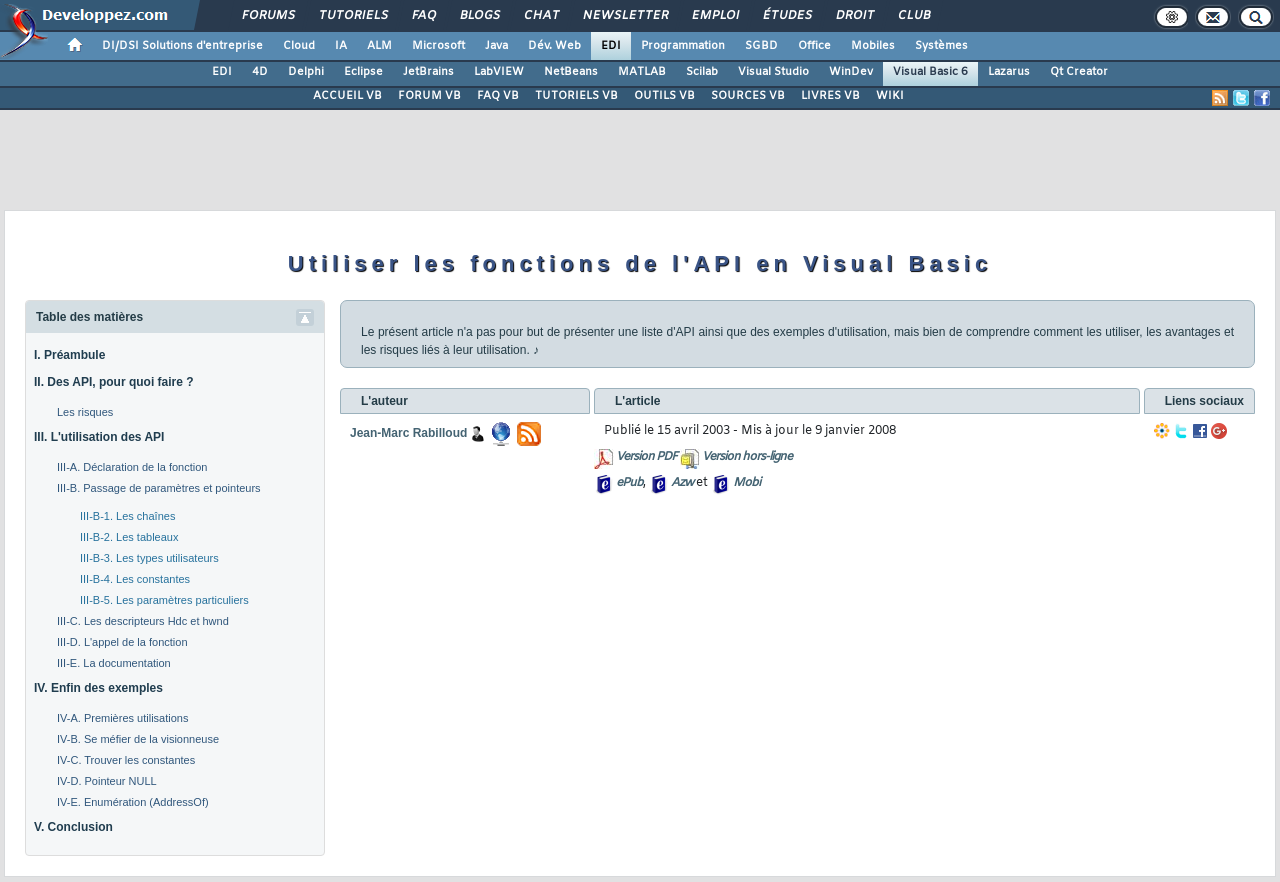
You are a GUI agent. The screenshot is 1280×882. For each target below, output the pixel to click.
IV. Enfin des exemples (98, 688)
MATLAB (642, 72)
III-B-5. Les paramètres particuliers (164, 600)
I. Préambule (69, 355)
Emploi (714, 16)
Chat (540, 16)
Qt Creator (1079, 72)
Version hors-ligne (747, 457)
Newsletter (624, 16)
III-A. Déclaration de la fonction (132, 467)
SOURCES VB (748, 96)
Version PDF (646, 457)
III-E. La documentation (114, 663)
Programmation (683, 46)
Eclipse (363, 72)
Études (786, 16)
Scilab (702, 72)
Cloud (299, 46)
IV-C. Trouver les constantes (126, 760)
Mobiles (873, 46)
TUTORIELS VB (576, 96)
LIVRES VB (830, 96)
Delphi (306, 72)
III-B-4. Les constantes (135, 579)
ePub (629, 483)
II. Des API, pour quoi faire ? (114, 382)
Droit (854, 16)
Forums (267, 16)
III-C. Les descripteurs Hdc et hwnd (143, 621)
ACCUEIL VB (347, 96)
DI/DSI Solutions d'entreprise (182, 46)
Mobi (746, 483)
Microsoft (438, 46)
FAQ (423, 16)
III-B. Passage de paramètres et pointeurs (159, 488)
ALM (379, 46)
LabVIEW (499, 72)
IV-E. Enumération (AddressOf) (133, 802)
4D (260, 72)
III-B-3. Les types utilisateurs (149, 558)
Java (496, 46)
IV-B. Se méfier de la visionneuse (138, 739)
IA (341, 46)
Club (913, 16)
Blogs (479, 16)
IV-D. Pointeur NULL (107, 781)
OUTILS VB (664, 96)
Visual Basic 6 (930, 72)
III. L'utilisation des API (99, 437)
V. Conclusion (73, 827)
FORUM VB (429, 96)
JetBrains (428, 72)
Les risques (85, 412)
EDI (611, 46)
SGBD (761, 46)
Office (814, 46)
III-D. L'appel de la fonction (122, 642)
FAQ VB (498, 96)
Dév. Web (554, 46)
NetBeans (571, 72)
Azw (682, 483)
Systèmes (941, 46)
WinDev (851, 72)
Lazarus (1009, 72)
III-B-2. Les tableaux (129, 537)
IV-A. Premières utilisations (122, 718)
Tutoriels (352, 16)
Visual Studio (773, 72)
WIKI (890, 96)
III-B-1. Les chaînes (127, 516)
